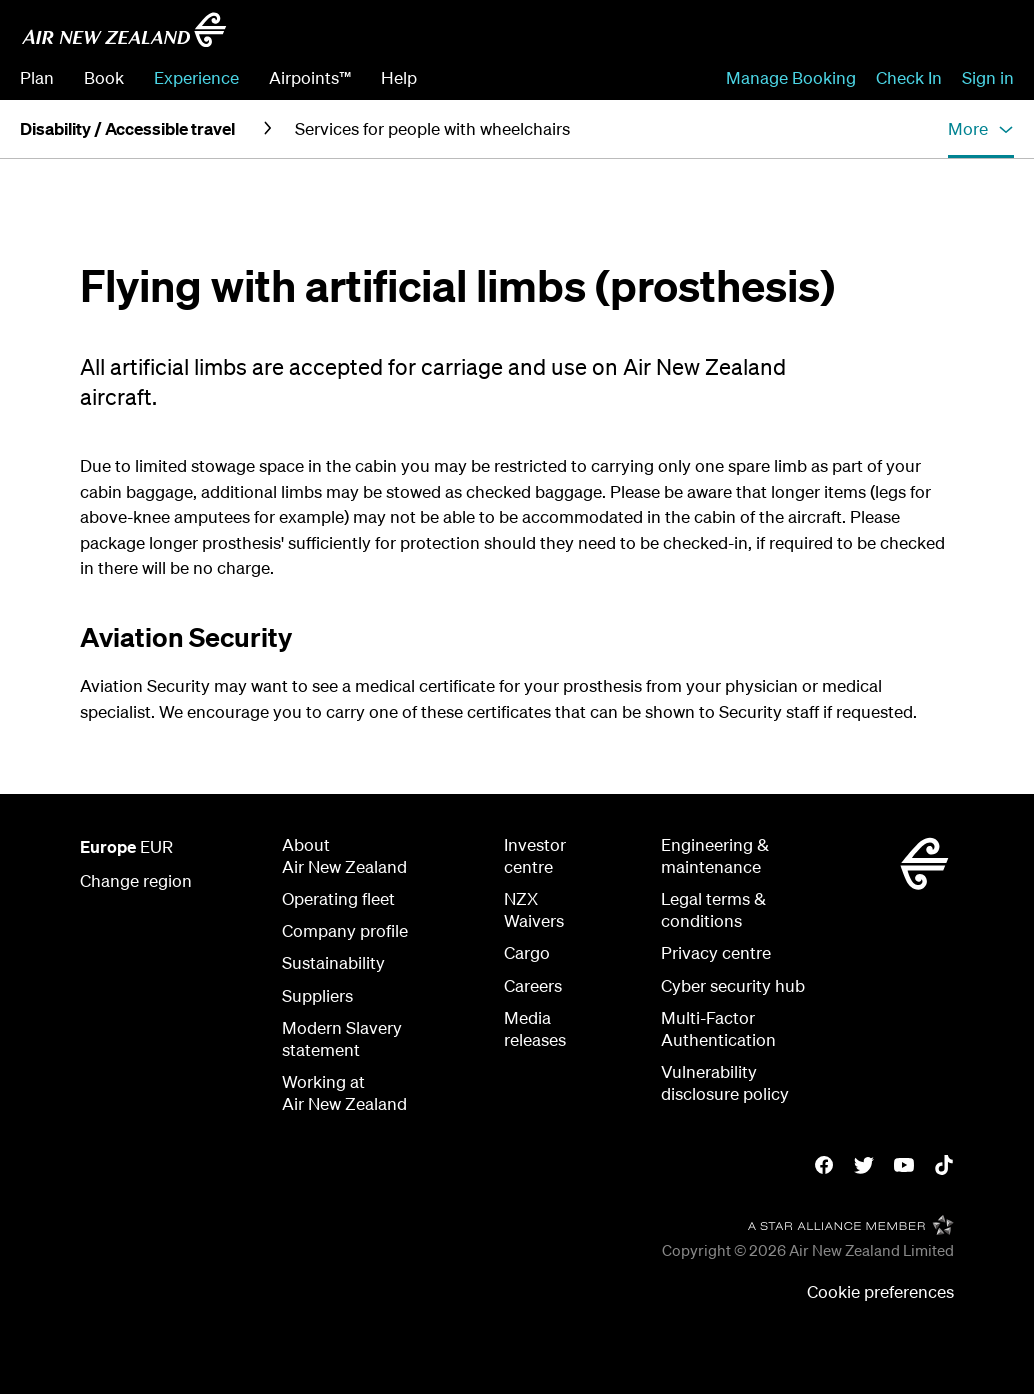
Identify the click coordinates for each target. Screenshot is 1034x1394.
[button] (981, 129)
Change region (136, 880)
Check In (909, 77)
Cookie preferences (880, 1291)
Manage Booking (791, 77)
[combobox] (871, 36)
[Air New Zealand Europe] (124, 30)
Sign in (988, 77)
